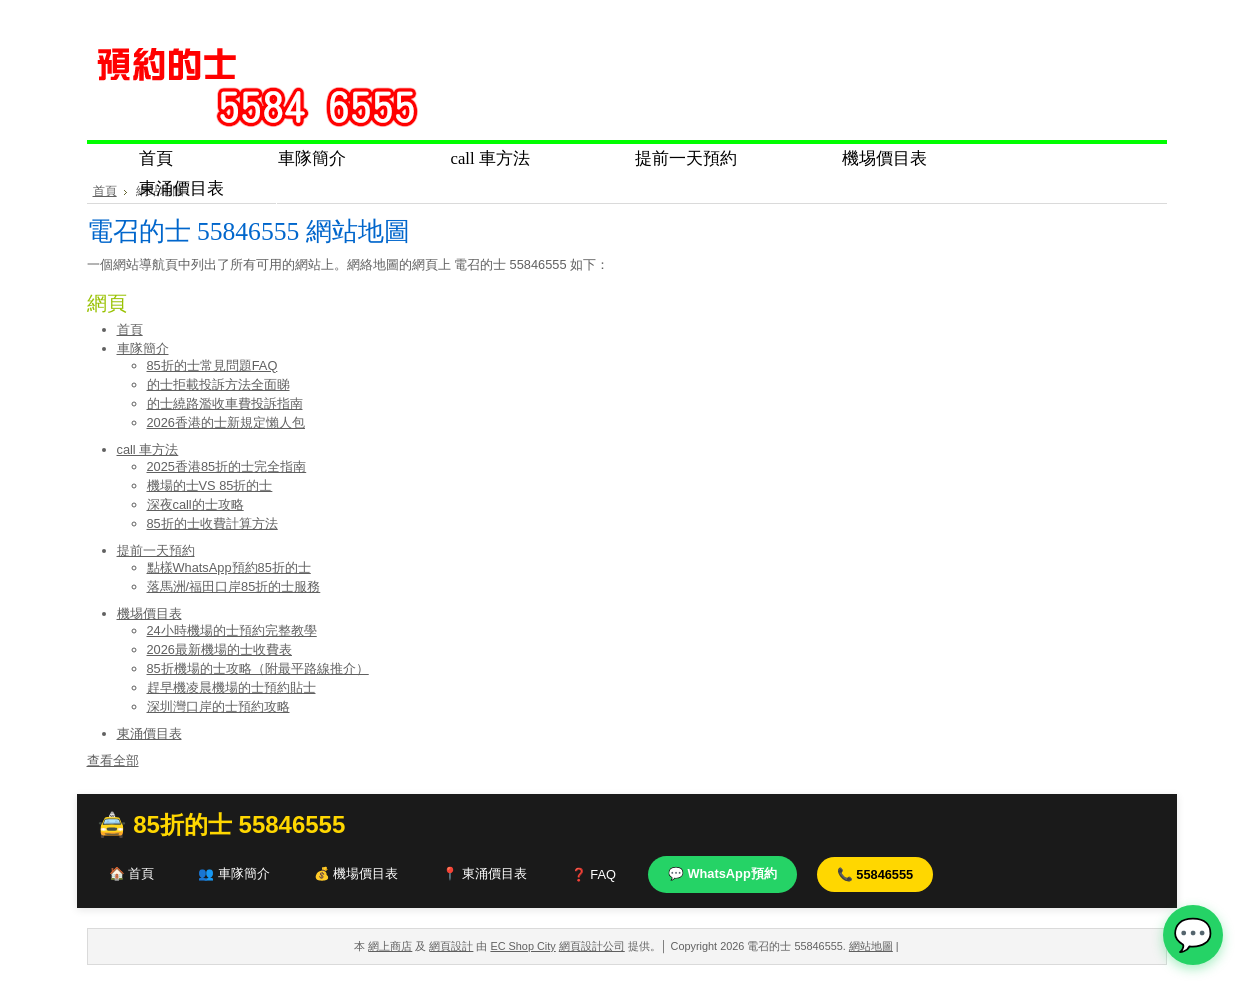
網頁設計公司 (592, 946)
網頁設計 (451, 946)
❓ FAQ (593, 874)
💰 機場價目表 (356, 873)
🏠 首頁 (132, 873)
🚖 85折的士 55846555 (221, 824)
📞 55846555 (875, 874)
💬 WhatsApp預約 (722, 873)
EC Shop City (522, 946)
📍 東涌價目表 (484, 873)
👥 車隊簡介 (234, 873)
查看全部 (113, 760)
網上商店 (390, 946)
